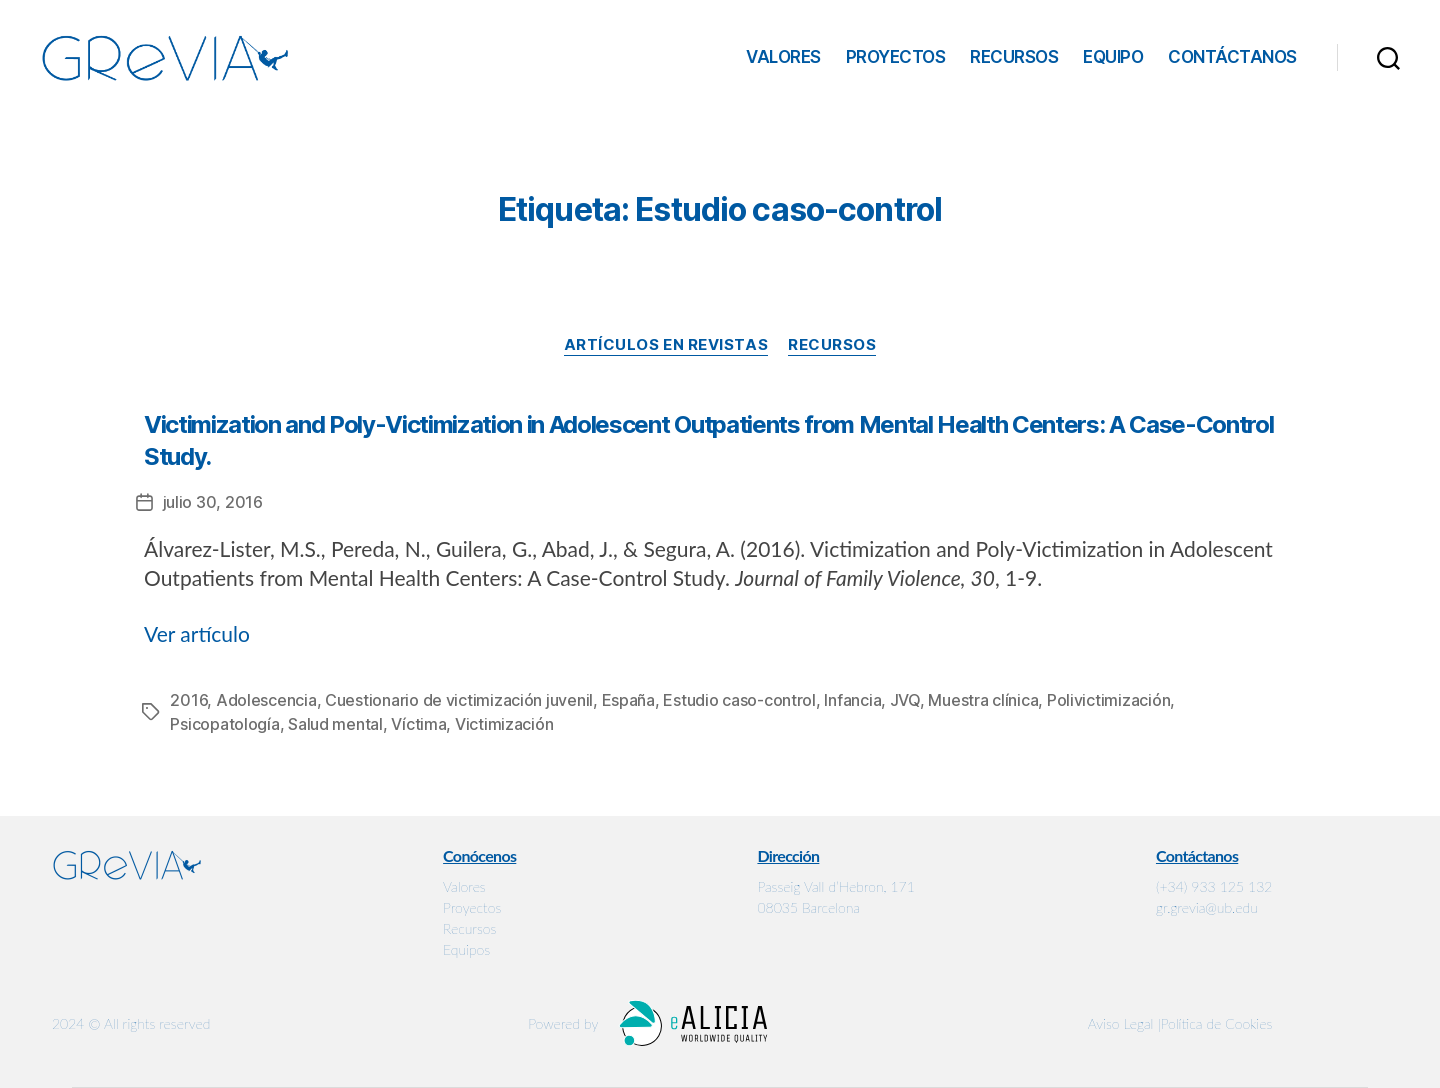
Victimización (504, 724)
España (628, 700)
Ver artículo (197, 633)
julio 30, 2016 (213, 502)
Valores (783, 57)
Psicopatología (224, 724)
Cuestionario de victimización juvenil (459, 700)
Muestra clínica (983, 700)
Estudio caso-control (739, 700)
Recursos (1014, 57)
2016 (188, 700)
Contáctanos (1232, 57)
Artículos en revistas (666, 345)
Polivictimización (1108, 700)
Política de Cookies (1217, 1023)
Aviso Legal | (1124, 1023)
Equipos (466, 949)
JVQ (905, 700)
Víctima (418, 724)
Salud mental (335, 724)
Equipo (1113, 57)
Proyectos (896, 57)
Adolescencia (266, 700)
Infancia (852, 700)
